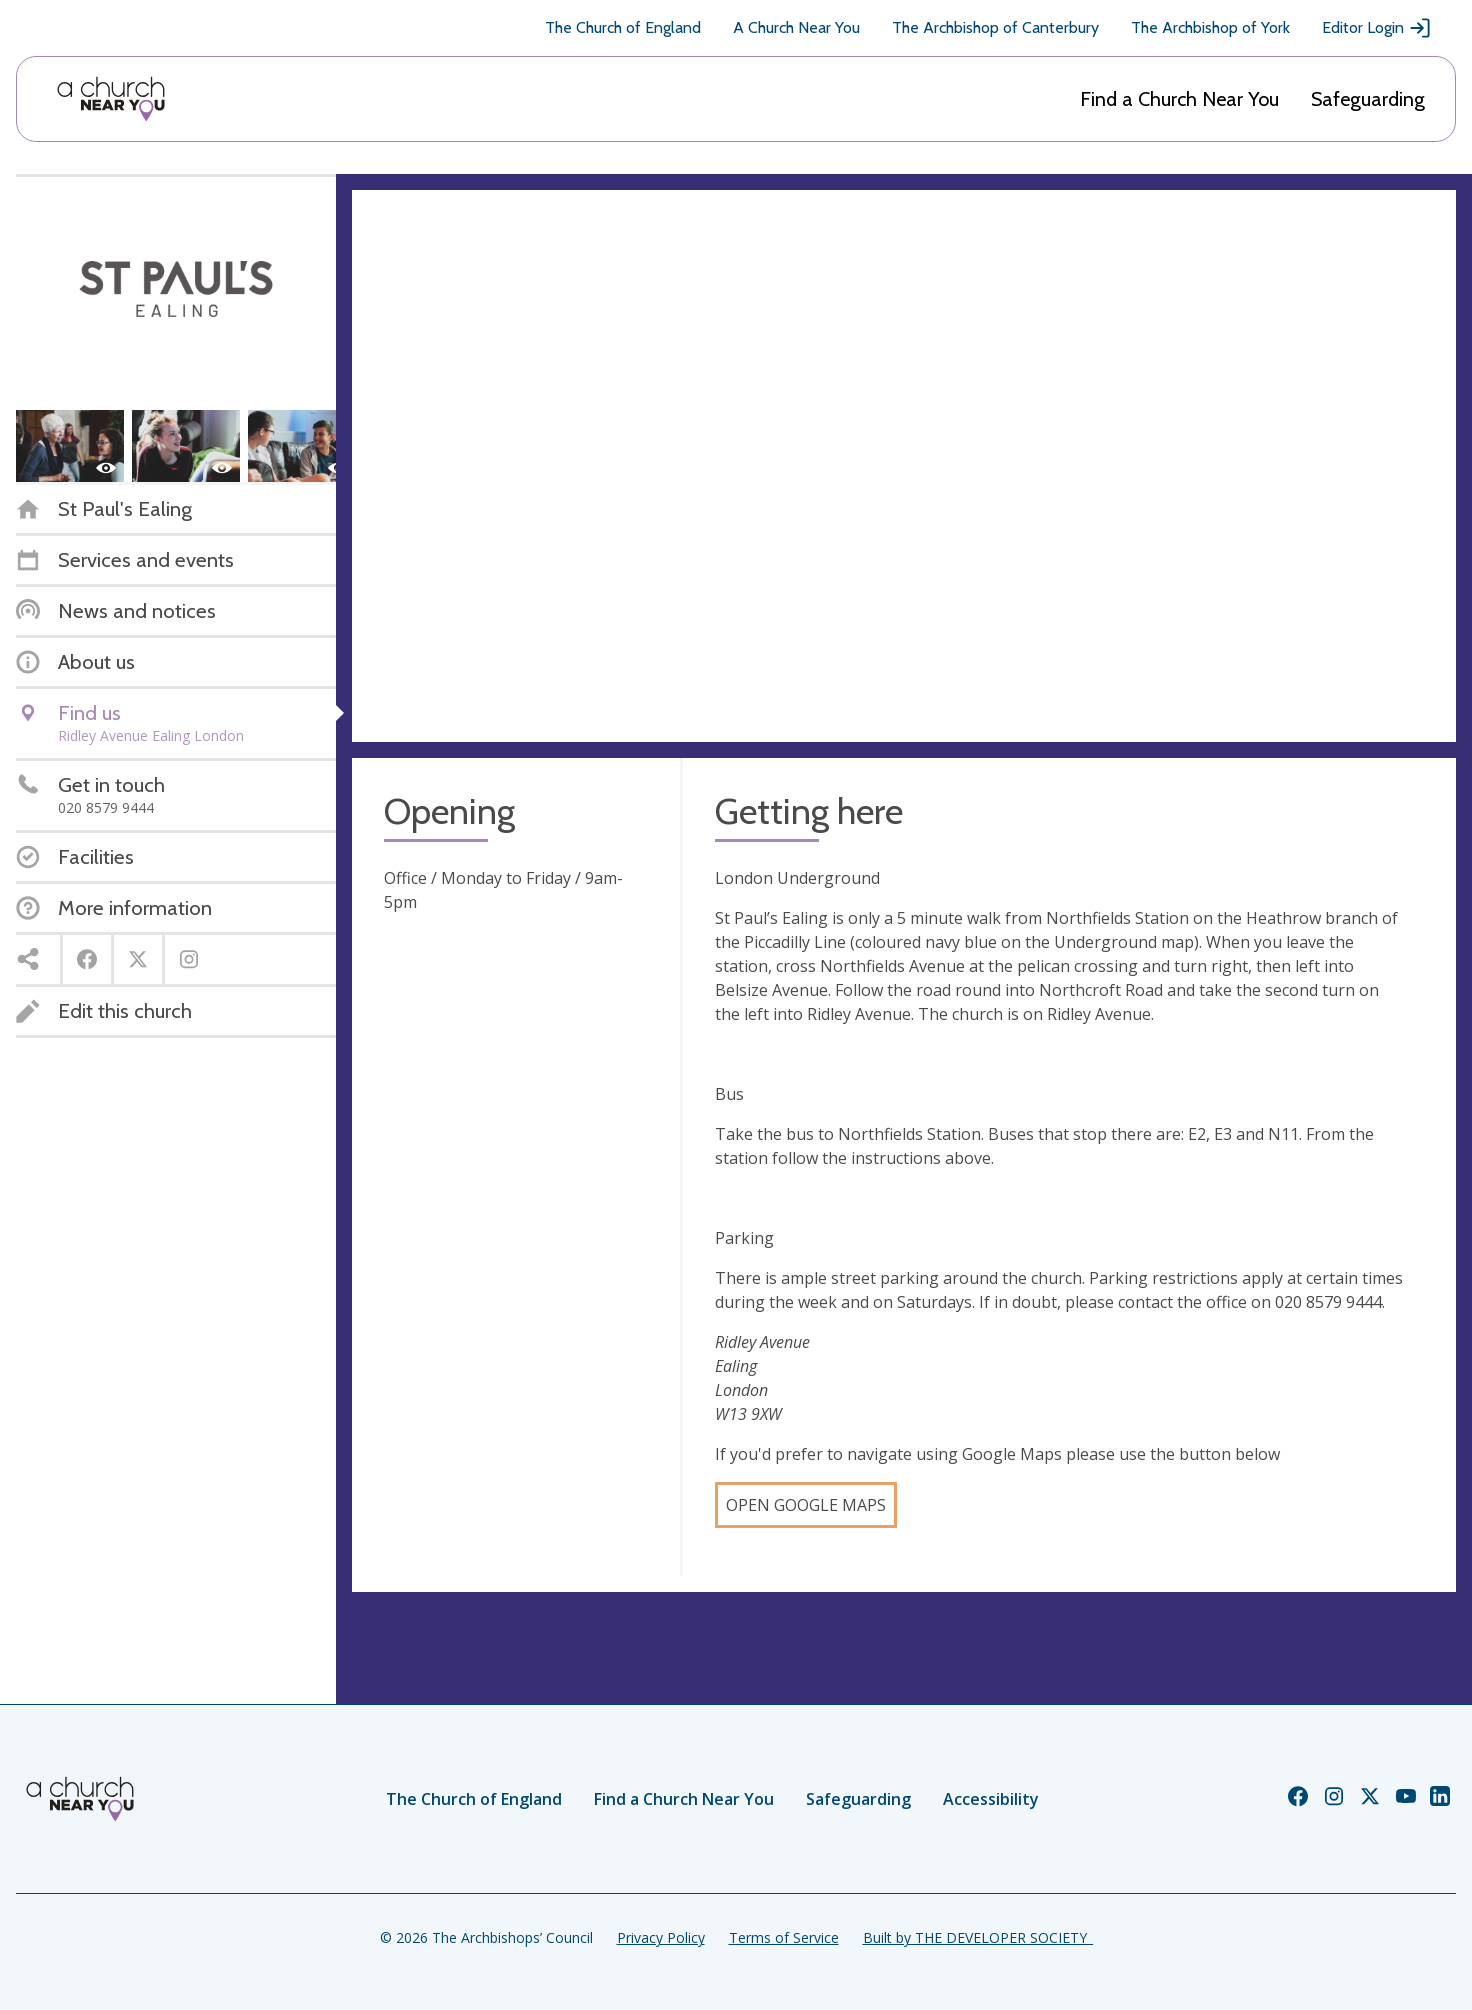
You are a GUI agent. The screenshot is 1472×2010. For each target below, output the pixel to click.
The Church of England (623, 27)
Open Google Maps (806, 1505)
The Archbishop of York (1210, 27)
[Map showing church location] (904, 466)
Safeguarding (1368, 99)
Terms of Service (784, 1937)
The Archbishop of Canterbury (995, 27)
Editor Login (1377, 28)
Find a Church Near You (1179, 99)
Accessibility (991, 1799)
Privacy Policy (661, 1937)
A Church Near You (796, 27)
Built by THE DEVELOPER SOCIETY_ (978, 1937)
